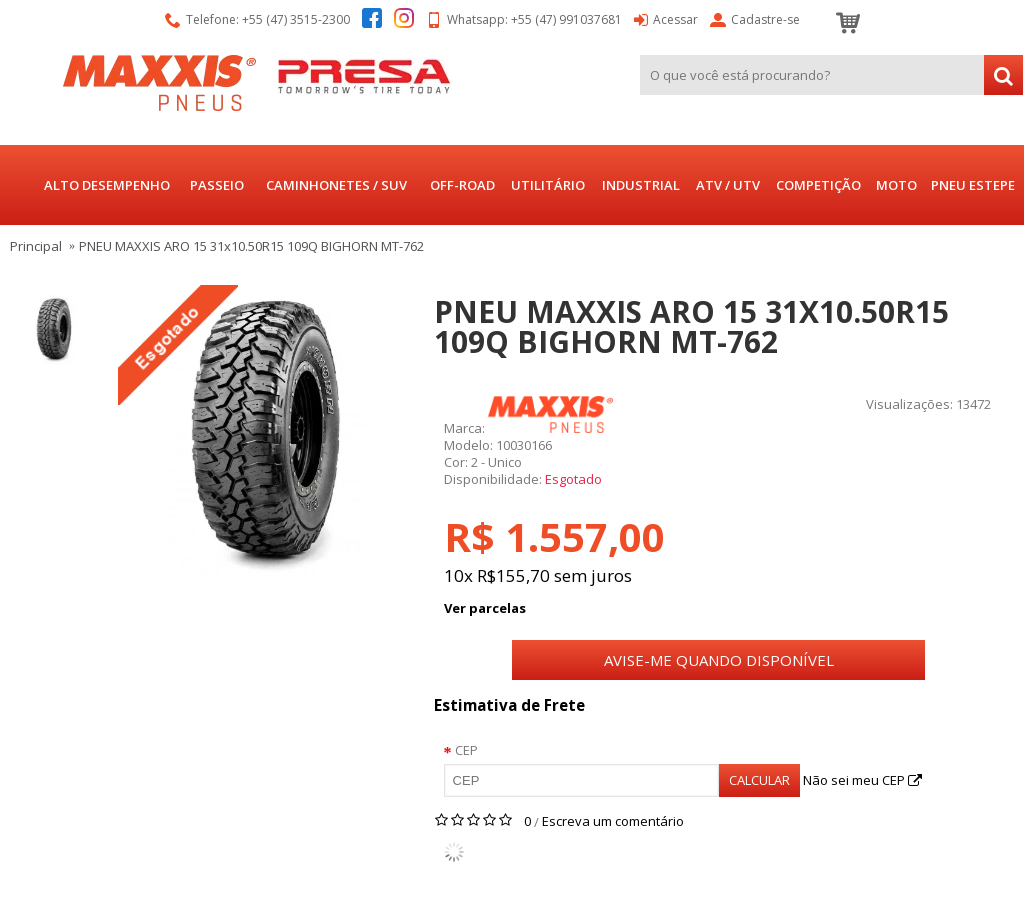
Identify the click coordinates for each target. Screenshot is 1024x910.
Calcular (759, 780)
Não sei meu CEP (862, 780)
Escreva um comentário (613, 821)
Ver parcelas (485, 608)
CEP (466, 750)
